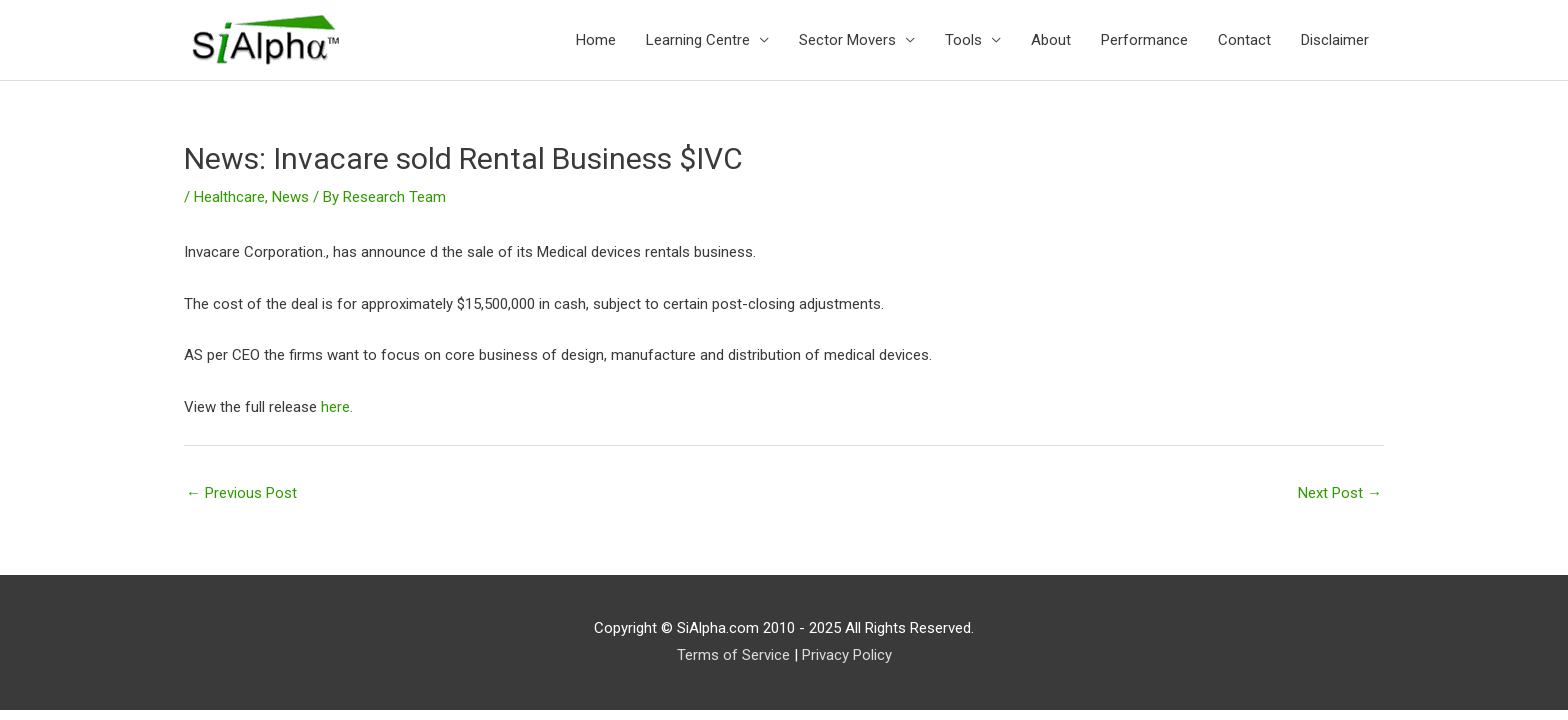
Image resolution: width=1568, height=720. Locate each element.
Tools (963, 40)
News (290, 197)
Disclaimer (1335, 40)
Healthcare (229, 197)
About (1051, 40)
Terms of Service (733, 655)
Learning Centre (698, 40)
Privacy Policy (847, 655)
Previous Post (241, 493)
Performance (1144, 40)
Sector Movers (847, 40)
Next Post (1340, 493)
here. (337, 407)
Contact (1244, 40)
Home (596, 40)
